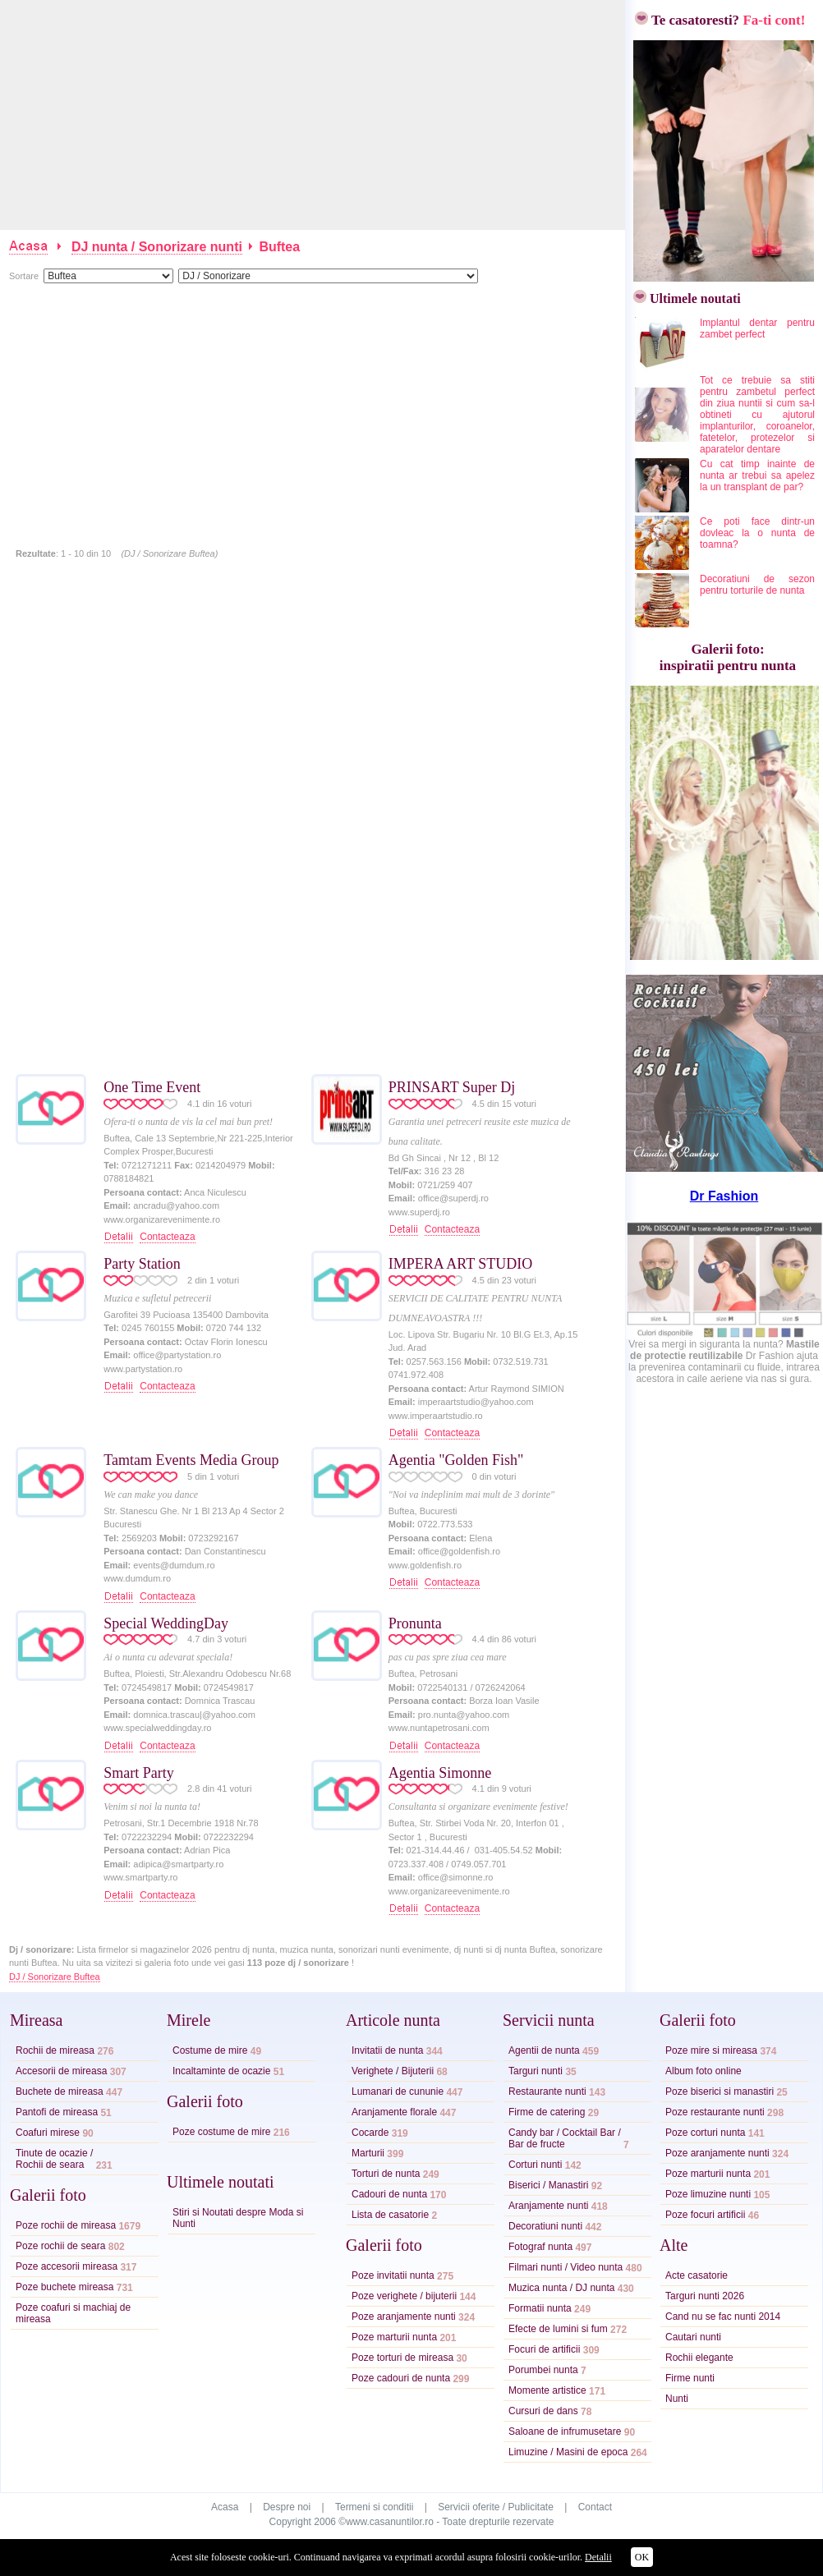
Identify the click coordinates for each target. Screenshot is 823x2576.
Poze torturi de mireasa (402, 2357)
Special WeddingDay (165, 1623)
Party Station (142, 1264)
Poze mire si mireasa (711, 2050)
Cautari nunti (693, 2337)
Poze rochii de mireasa (66, 2225)
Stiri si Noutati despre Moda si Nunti (237, 2217)
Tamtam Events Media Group (190, 1460)
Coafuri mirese (48, 2132)
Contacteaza (167, 1236)
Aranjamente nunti (548, 2205)
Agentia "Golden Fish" (456, 1460)
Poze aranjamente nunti (404, 2316)
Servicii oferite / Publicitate (496, 2507)
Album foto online (703, 2071)
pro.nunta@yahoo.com (463, 1715)
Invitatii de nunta (387, 2050)
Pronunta (415, 1623)
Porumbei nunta (543, 2370)
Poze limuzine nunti (708, 2194)
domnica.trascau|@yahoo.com (194, 1715)
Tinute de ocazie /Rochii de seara (54, 2158)
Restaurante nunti (547, 2091)
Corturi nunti (535, 2164)
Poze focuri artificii (705, 2214)
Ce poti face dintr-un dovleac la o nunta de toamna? (757, 533)
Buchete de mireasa (59, 2091)
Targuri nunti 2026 (704, 2296)
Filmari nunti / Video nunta (565, 2267)
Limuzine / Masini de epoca (568, 2452)
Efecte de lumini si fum (558, 2329)
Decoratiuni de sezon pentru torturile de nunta (757, 584)
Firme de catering (546, 2112)
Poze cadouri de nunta (401, 2378)
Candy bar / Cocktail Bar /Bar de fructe (564, 2138)
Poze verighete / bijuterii (404, 2296)
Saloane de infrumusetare (564, 2431)
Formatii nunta (540, 2308)
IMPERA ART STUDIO (461, 1264)
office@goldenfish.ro (459, 1551)
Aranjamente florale (394, 2112)
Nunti (676, 2398)
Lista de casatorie (390, 2214)
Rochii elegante (699, 2357)
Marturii (368, 2153)
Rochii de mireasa (55, 2050)
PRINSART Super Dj (452, 1087)
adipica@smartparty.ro (178, 1864)
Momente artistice (547, 2390)
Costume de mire (209, 2050)
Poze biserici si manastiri (719, 2091)
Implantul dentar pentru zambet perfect (757, 328)
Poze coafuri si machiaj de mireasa (73, 2313)
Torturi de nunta (386, 2173)
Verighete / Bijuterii (393, 2071)
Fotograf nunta (540, 2246)
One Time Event (151, 1087)
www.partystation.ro (142, 1369)
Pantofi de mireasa (57, 2112)
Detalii (598, 2557)
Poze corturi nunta (705, 2132)
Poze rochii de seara (60, 2246)
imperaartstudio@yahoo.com (476, 1402)
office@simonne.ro (456, 1877)
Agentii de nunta (544, 2050)
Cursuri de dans (543, 2411)
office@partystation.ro (177, 1355)
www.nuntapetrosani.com (439, 1728)
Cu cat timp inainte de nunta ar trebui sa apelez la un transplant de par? (757, 475)
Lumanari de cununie (398, 2091)
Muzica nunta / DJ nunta (561, 2288)
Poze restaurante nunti (715, 2112)
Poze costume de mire (221, 2131)
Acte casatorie (696, 2275)
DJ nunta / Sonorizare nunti (156, 247)
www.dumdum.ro (137, 1578)
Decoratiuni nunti (545, 2226)
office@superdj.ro (453, 1198)
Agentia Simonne (440, 1773)
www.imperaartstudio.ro (436, 1416)
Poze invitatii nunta (393, 2275)
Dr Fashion (724, 1196)
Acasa (224, 2507)
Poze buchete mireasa (64, 2287)
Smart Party (138, 1773)
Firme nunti (690, 2378)
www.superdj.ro (419, 1212)
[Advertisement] (313, 115)
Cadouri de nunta (389, 2194)
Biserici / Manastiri (548, 2185)
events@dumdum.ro (173, 1565)
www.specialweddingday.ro (157, 1728)
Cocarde (370, 2132)
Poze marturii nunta (394, 2337)
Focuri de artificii (544, 2349)
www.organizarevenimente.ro (161, 1219)
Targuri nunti (535, 2071)
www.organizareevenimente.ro (449, 1891)
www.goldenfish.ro (425, 1565)
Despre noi (286, 2507)
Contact (595, 2507)
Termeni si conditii (374, 2507)
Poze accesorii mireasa (66, 2266)
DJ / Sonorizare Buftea (54, 1976)
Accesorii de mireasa (61, 2071)
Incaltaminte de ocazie (221, 2071)
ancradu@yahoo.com (176, 1205)
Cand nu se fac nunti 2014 (722, 2316)
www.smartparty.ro (140, 1877)
